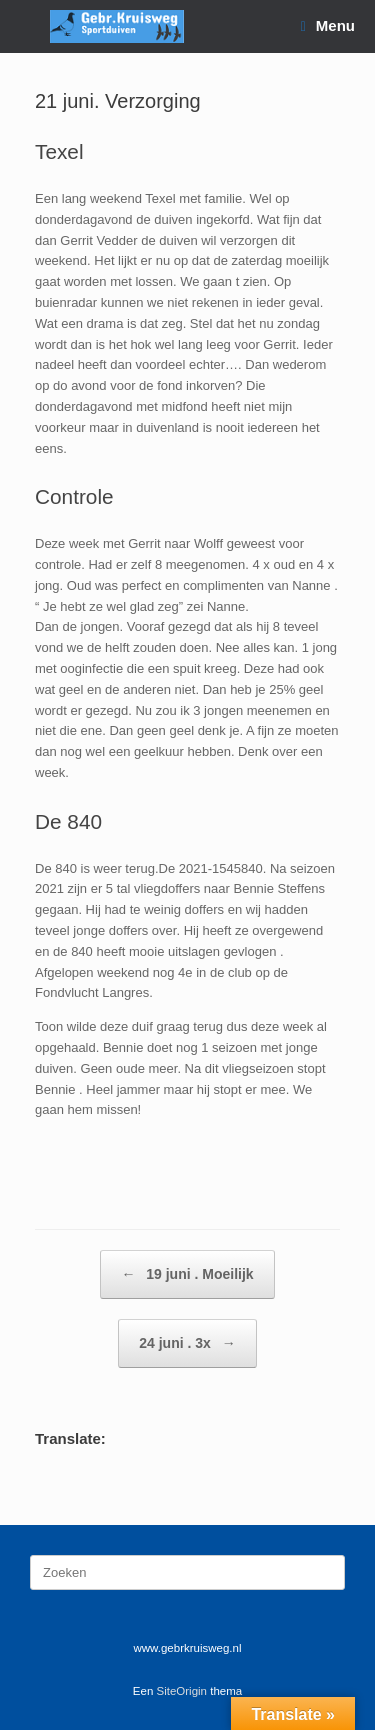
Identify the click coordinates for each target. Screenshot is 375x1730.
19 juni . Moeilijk (187, 1274)
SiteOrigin (182, 1691)
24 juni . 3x (187, 1343)
